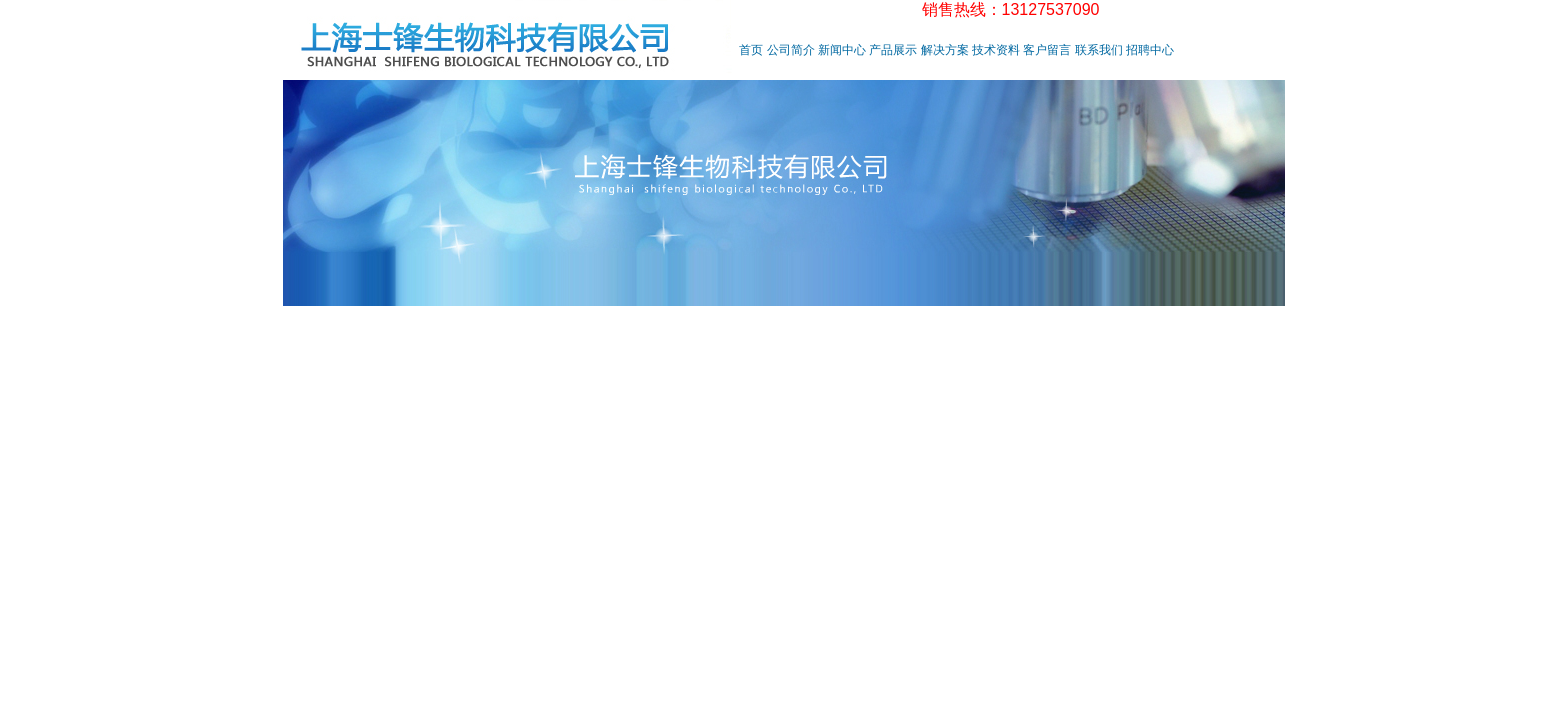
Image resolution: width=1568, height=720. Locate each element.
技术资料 (996, 50)
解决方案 (945, 50)
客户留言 (1047, 50)
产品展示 (893, 50)
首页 (751, 50)
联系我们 (1099, 50)
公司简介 (791, 50)
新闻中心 (842, 50)
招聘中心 (1150, 50)
